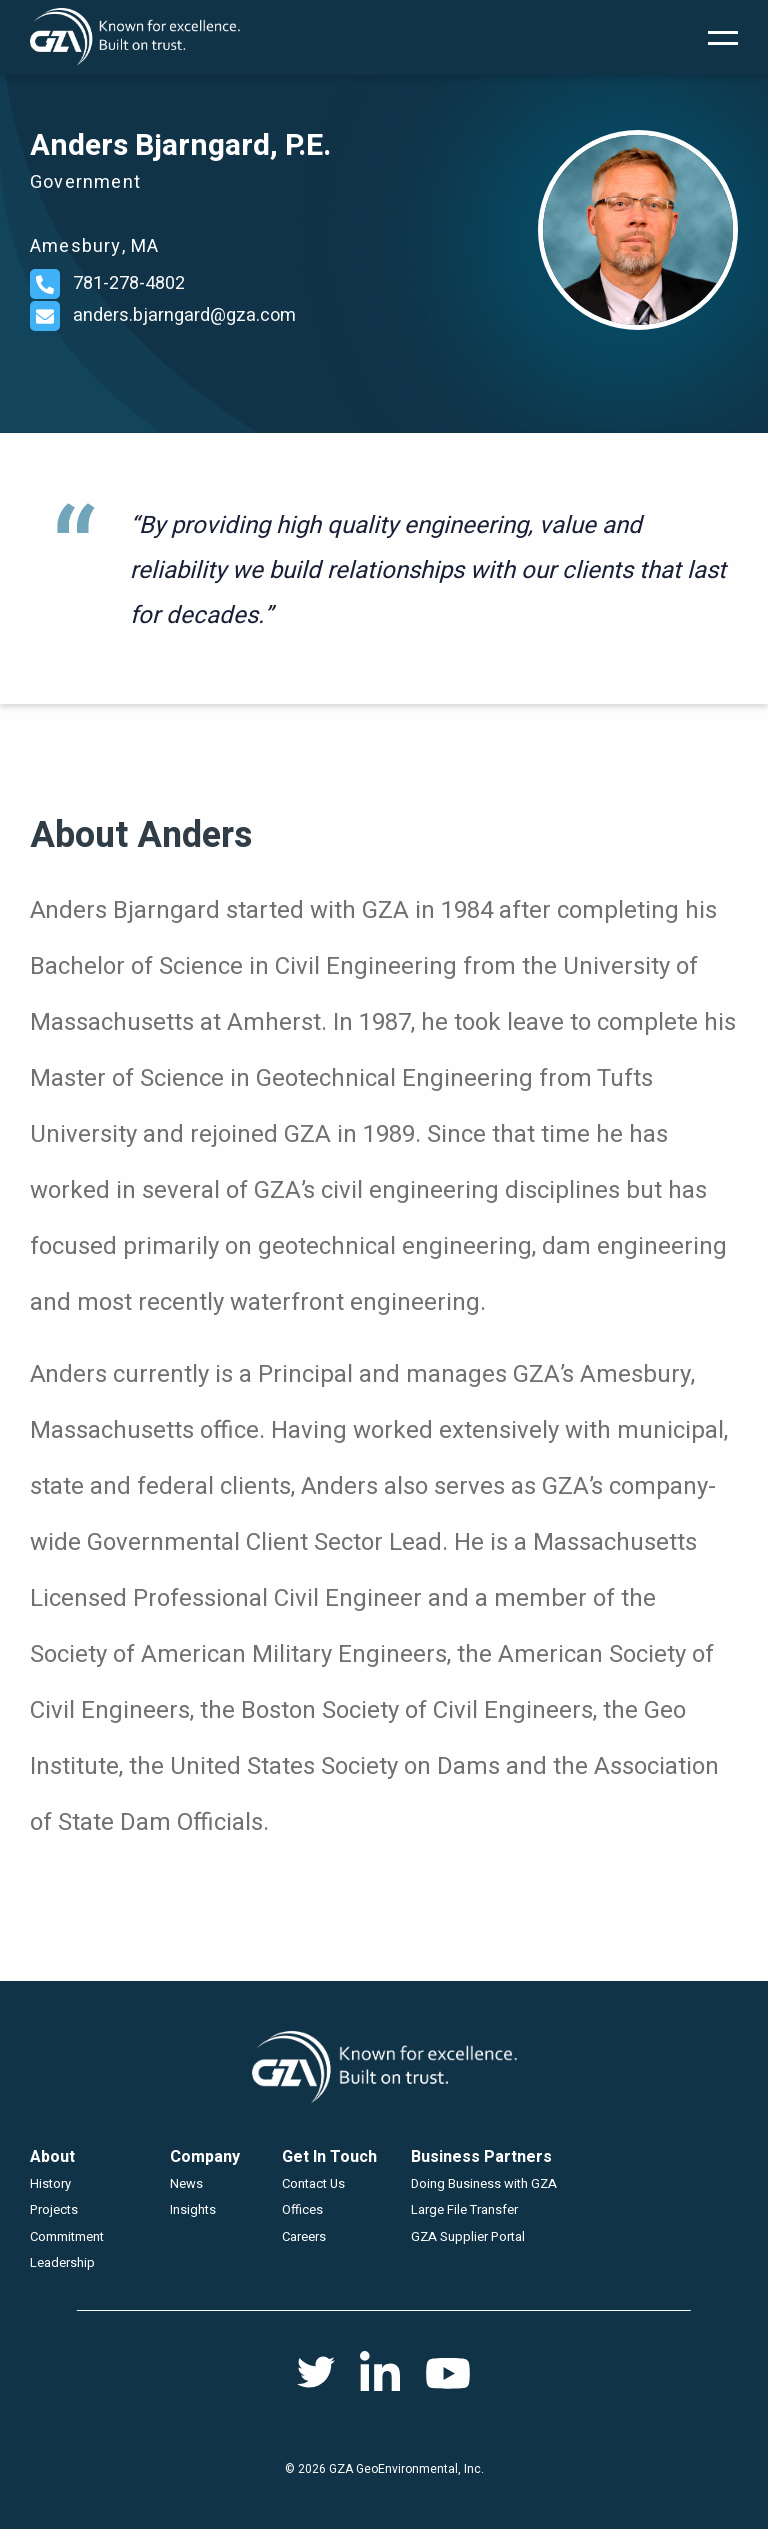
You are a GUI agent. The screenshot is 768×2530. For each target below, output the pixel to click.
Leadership (62, 2262)
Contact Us (313, 2183)
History (50, 2183)
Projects (54, 2209)
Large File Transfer (464, 2209)
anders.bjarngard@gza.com (184, 315)
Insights (193, 2209)
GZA (135, 37)
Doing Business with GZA (484, 2183)
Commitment (67, 2236)
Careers (304, 2236)
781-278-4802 (129, 283)
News (186, 2183)
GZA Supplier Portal (468, 2236)
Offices (302, 2209)
